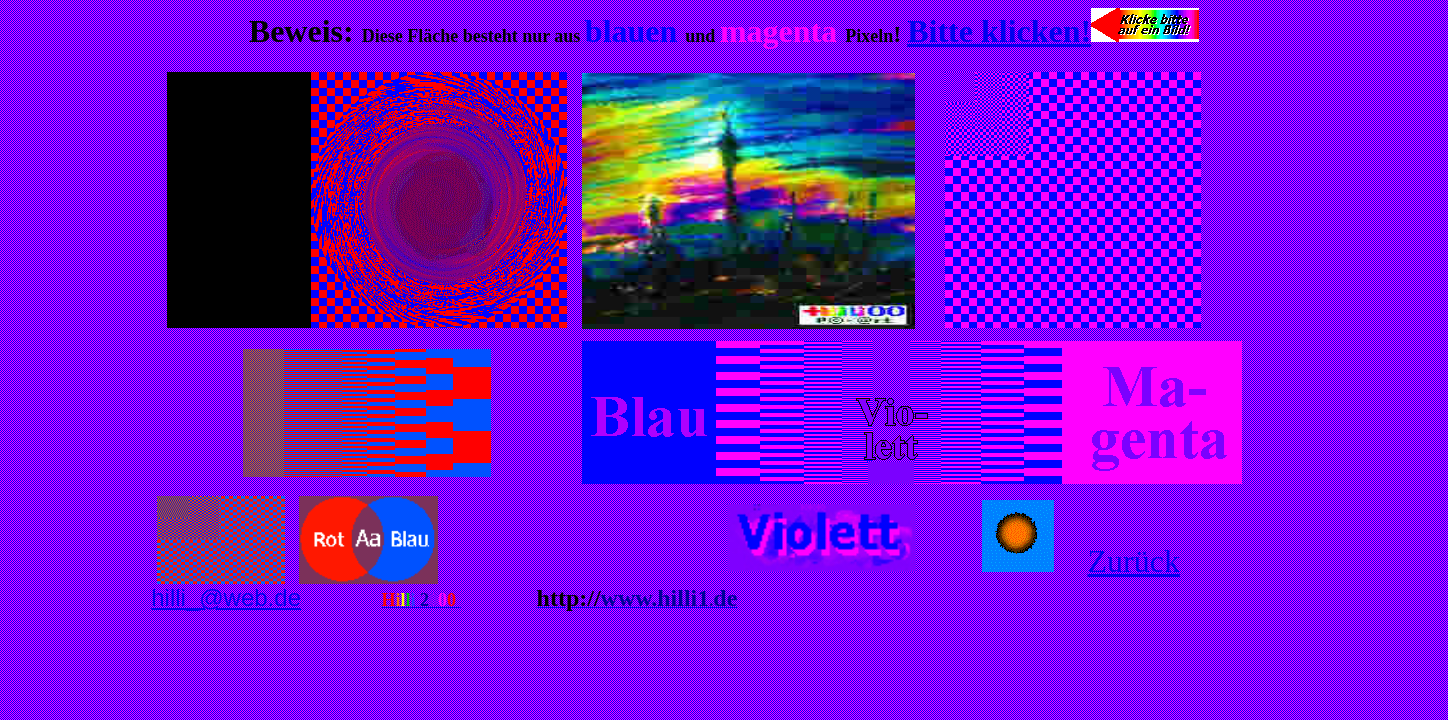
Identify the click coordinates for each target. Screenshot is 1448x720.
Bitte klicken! (999, 31)
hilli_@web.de (226, 597)
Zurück (1133, 561)
